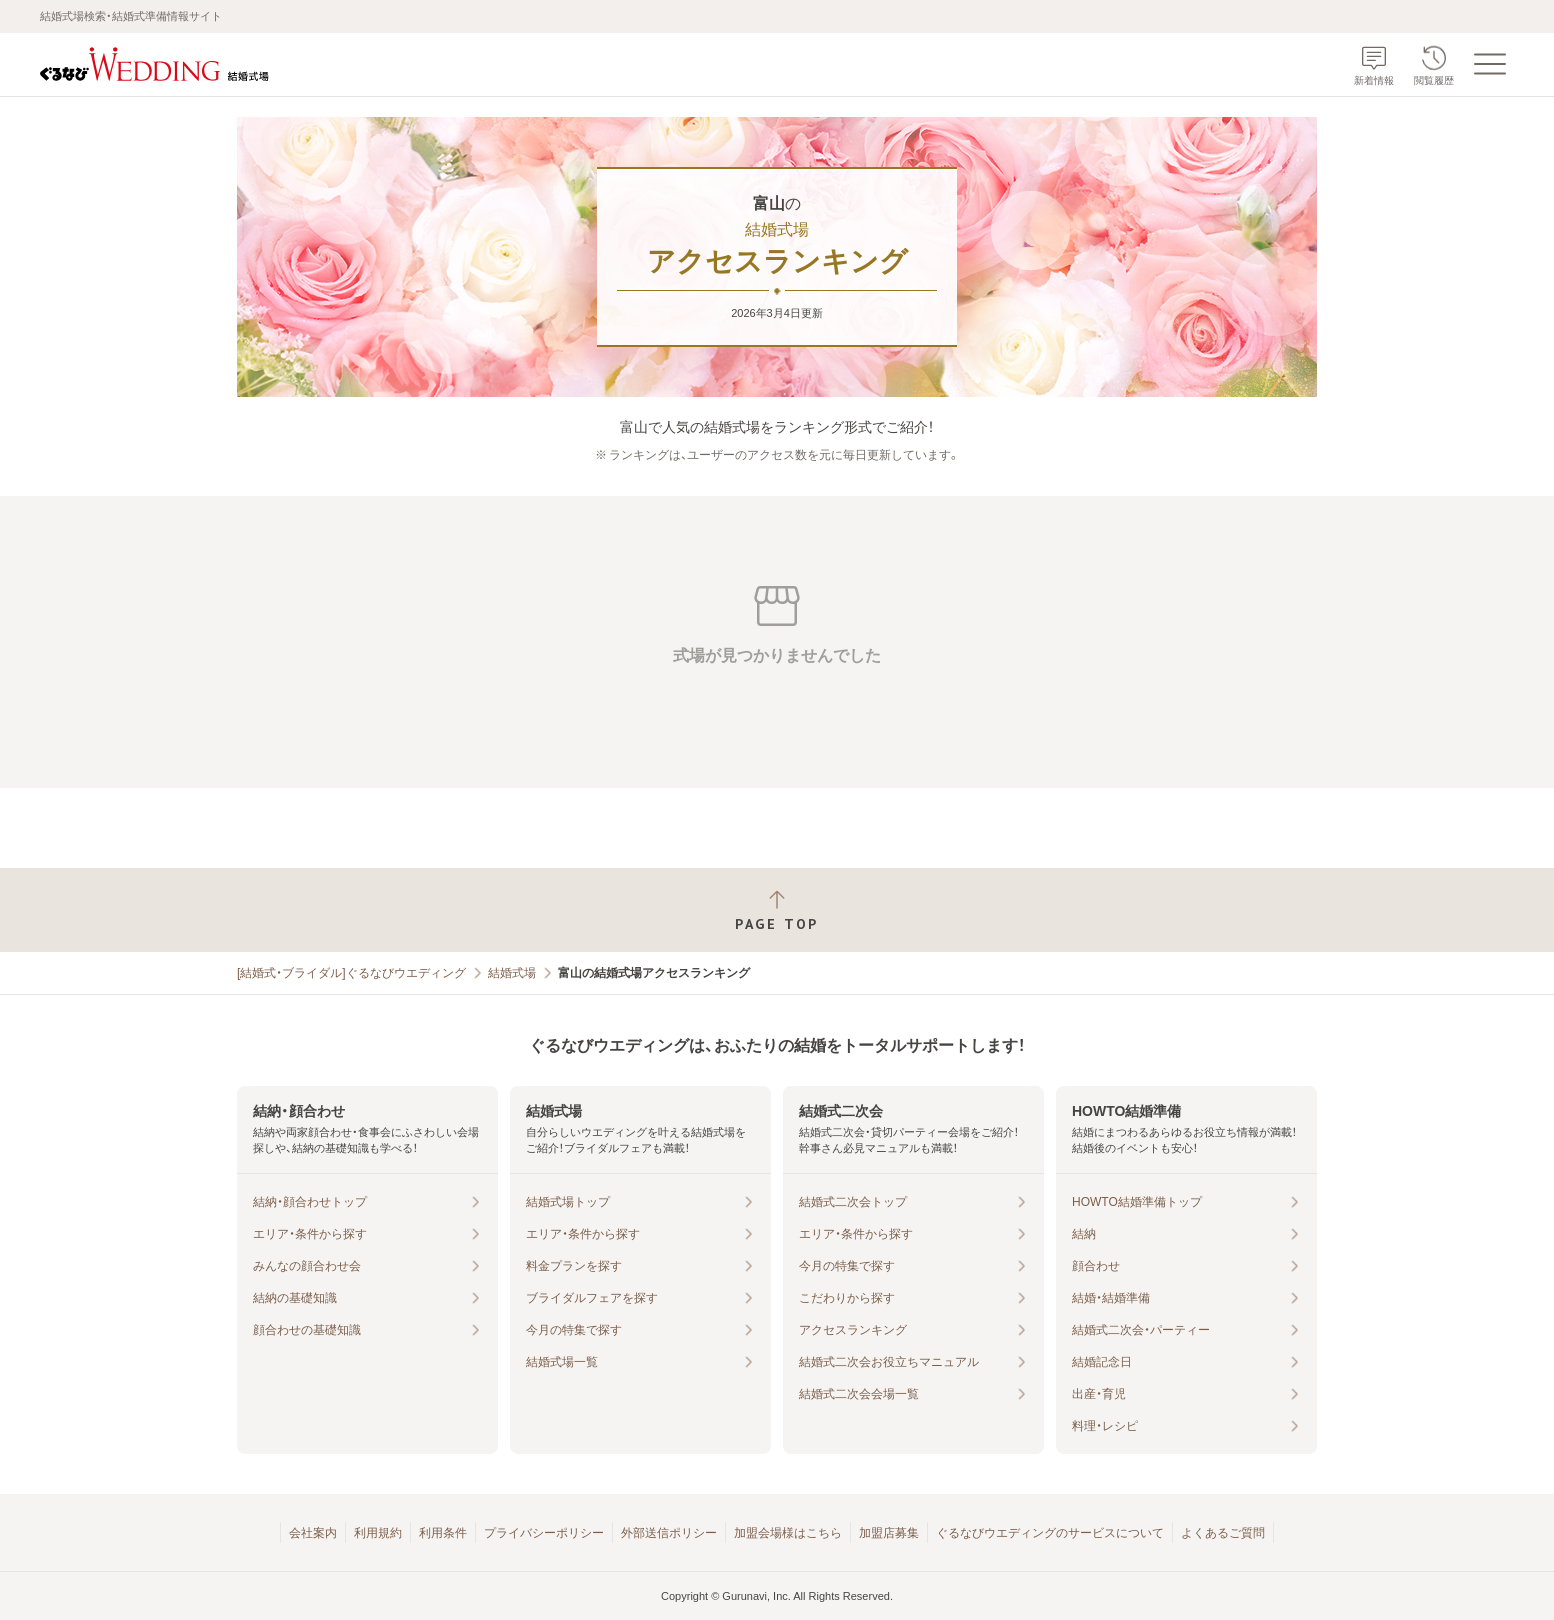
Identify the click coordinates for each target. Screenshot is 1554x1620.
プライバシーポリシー (544, 1533)
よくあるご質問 (1223, 1533)
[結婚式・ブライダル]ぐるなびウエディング (351, 973)
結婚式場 (512, 973)
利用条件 (443, 1533)
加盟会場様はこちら (788, 1533)
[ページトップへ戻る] (777, 910)
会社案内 (313, 1533)
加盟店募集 (889, 1533)
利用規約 (378, 1533)
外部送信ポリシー (669, 1533)
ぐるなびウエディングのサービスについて (1050, 1533)
